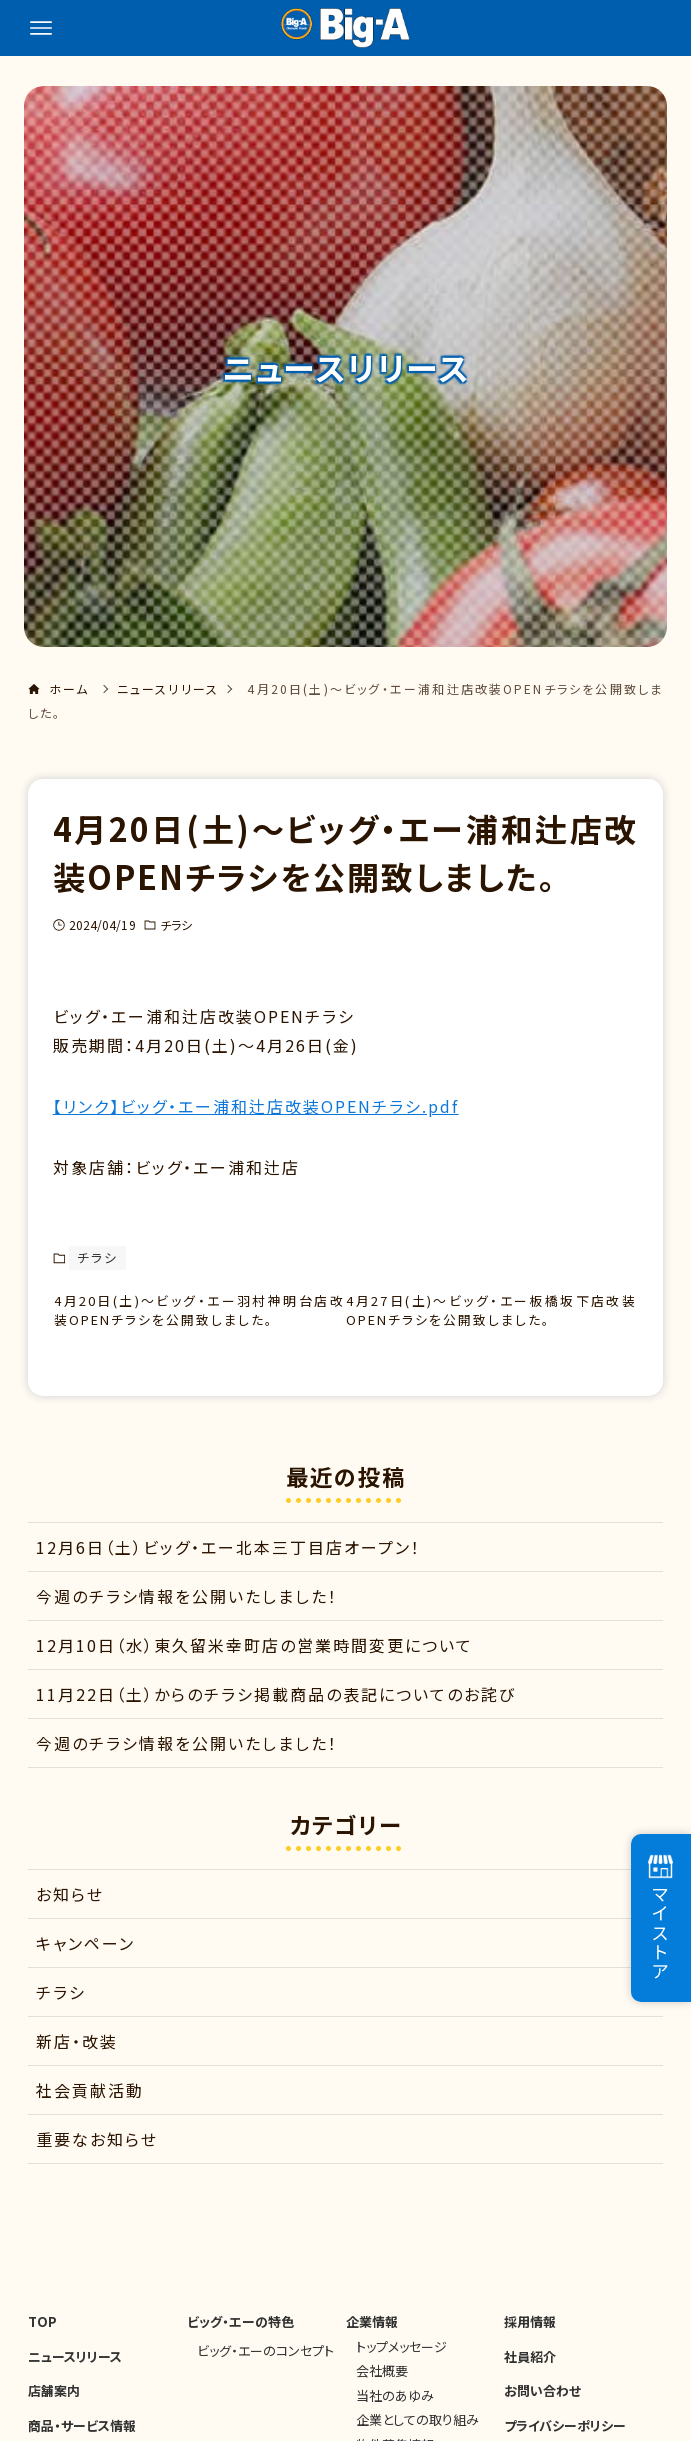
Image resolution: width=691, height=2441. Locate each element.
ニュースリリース (75, 2370)
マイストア (660, 1918)
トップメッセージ (401, 2360)
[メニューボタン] (41, 28)
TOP (42, 2336)
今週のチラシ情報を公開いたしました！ (187, 1610)
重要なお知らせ (97, 2154)
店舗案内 (54, 2405)
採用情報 (530, 2336)
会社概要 (382, 2385)
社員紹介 (530, 2370)
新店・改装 (77, 2056)
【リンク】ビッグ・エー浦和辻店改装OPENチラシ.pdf (256, 1106)
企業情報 (372, 2336)
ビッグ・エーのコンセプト (265, 2364)
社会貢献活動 (90, 2105)
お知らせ (70, 1909)
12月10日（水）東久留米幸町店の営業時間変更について (254, 1659)
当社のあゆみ (395, 2409)
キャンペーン (85, 1958)
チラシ (176, 924)
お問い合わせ (542, 2405)
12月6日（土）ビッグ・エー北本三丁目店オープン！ (228, 1561)
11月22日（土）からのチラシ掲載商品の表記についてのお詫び (276, 1708)
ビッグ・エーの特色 (240, 2336)
